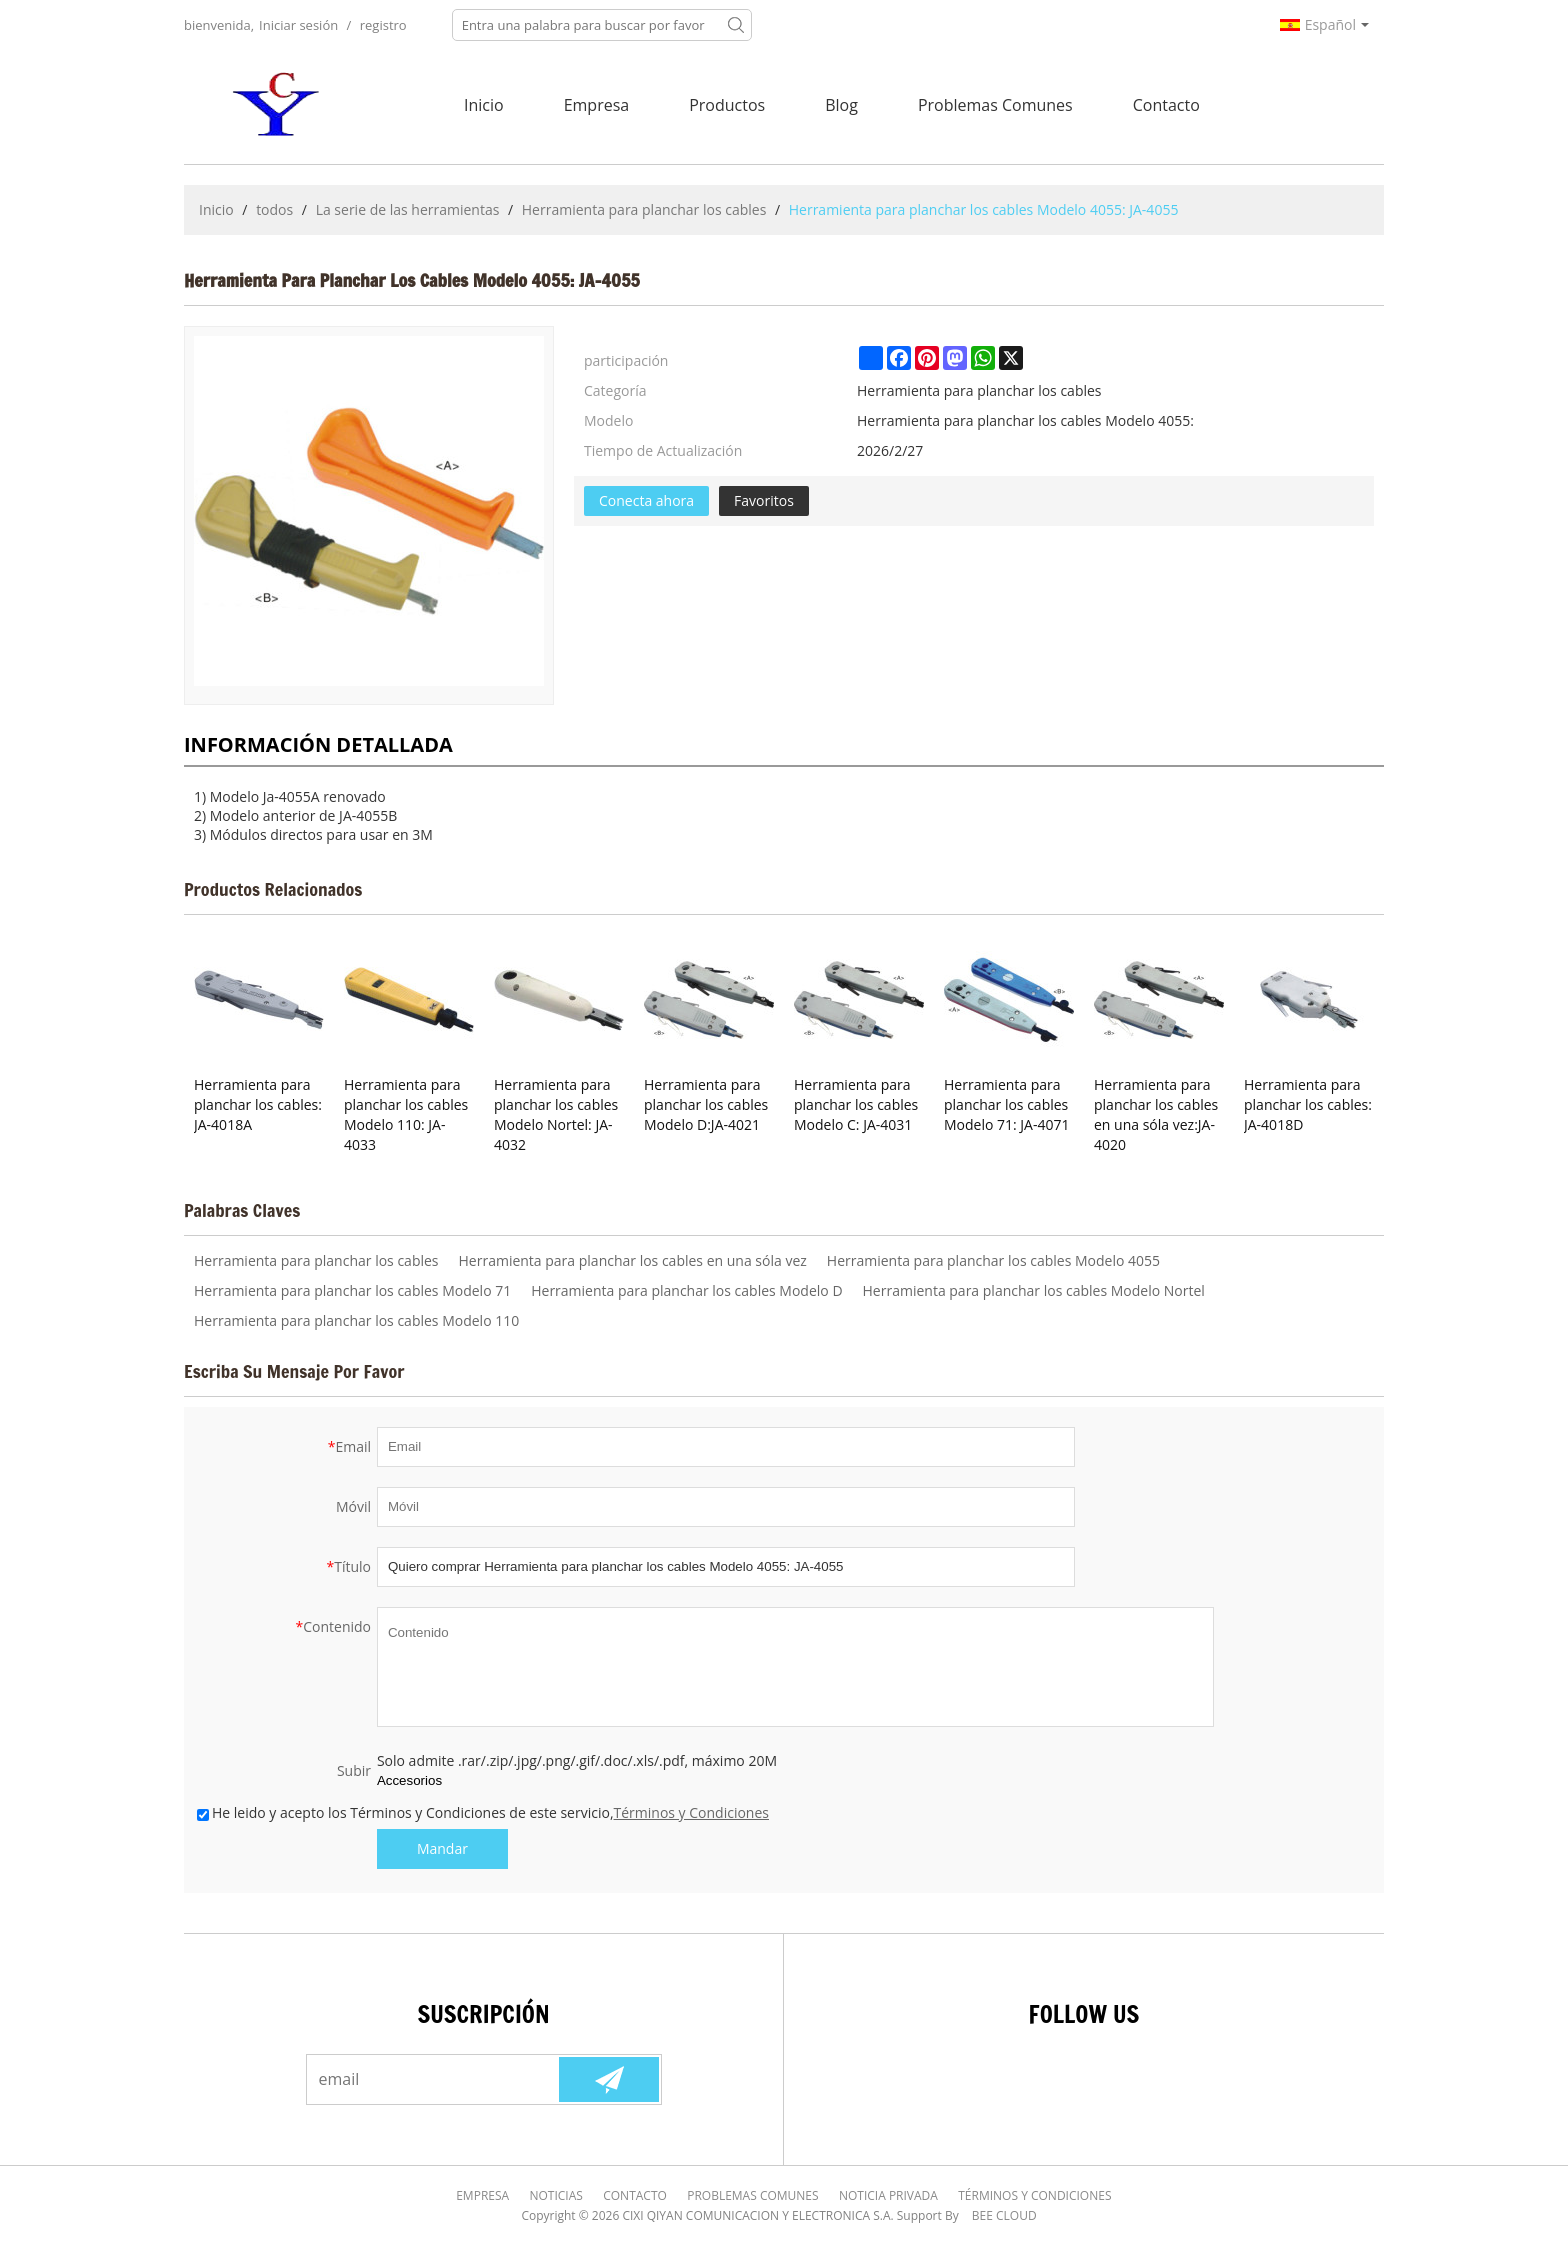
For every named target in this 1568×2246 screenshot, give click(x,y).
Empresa (597, 105)
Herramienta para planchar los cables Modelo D (686, 1290)
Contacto (1166, 105)
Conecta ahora (646, 500)
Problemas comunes (995, 105)
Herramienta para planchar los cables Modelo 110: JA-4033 (406, 1114)
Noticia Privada (888, 2195)
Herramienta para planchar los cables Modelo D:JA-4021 (706, 1104)
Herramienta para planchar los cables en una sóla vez (633, 1260)
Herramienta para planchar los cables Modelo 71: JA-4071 (1007, 1104)
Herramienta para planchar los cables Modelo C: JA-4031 (856, 1104)
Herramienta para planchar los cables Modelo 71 (352, 1290)
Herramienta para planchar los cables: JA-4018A (258, 1104)
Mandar (442, 1848)
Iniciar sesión (298, 25)
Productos (727, 105)
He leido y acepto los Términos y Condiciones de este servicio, (483, 1812)
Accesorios (409, 1780)
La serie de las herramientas (408, 209)
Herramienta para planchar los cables (644, 209)
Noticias (556, 2195)
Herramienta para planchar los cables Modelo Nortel (1034, 1290)
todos (274, 209)
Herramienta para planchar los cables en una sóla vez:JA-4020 (1156, 1114)
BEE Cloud (1004, 2215)
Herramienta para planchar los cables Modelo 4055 (993, 1260)
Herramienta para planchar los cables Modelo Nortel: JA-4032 (556, 1114)
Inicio (484, 105)
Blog (841, 105)
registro (383, 25)
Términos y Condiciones (691, 1812)
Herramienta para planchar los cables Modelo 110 (356, 1320)
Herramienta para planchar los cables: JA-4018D (1308, 1104)
